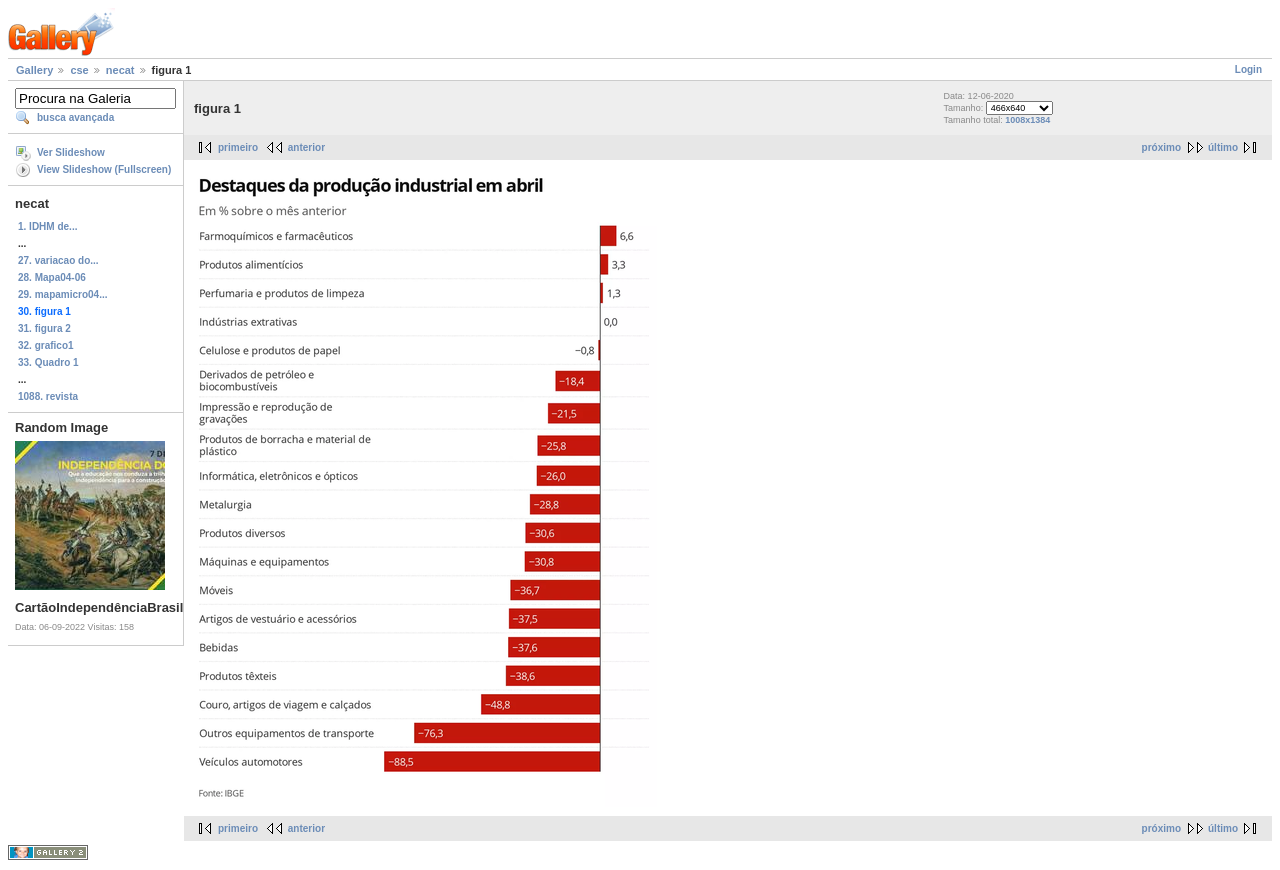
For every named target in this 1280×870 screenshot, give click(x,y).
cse (79, 70)
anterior (306, 147)
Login (1248, 69)
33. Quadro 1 (48, 362)
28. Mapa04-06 (52, 277)
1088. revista (48, 396)
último (1223, 147)
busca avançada (75, 117)
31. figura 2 (44, 328)
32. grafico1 (46, 345)
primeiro (238, 147)
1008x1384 (1027, 120)
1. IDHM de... (47, 226)
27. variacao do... (58, 260)
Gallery (34, 70)
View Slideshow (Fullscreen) (104, 169)
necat (120, 70)
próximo (1161, 147)
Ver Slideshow (71, 152)
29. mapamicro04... (63, 294)
